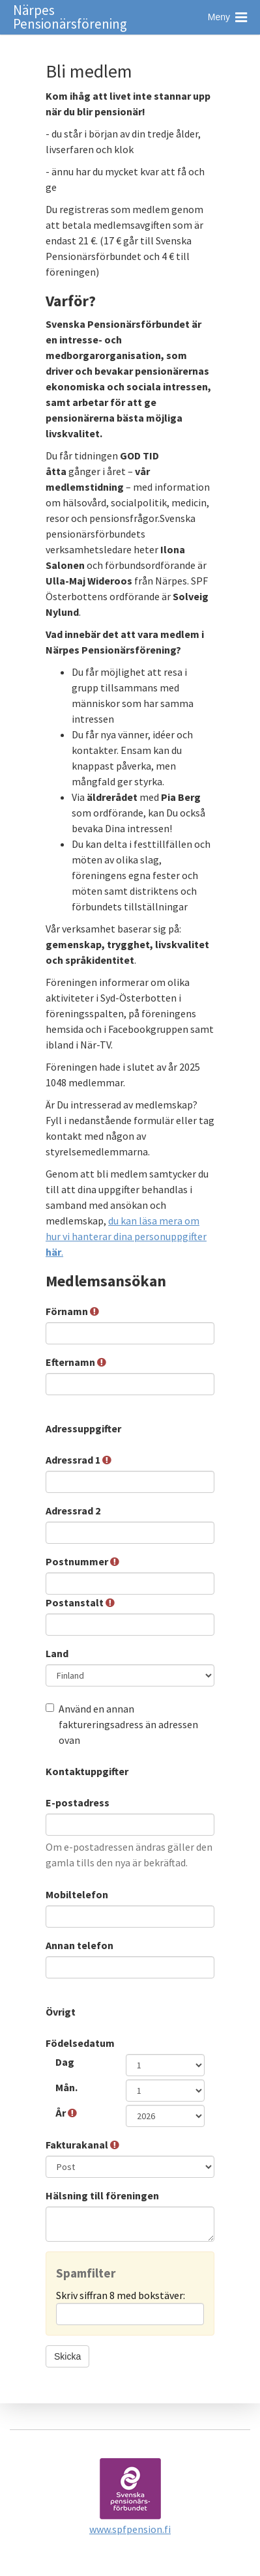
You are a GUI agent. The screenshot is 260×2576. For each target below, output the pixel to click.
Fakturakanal (82, 2144)
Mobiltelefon (78, 1894)
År (66, 2112)
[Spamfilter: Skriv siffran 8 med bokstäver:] (130, 2314)
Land (58, 1653)
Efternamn (76, 1361)
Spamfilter (85, 2273)
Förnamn (72, 1311)
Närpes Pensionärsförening (70, 17)
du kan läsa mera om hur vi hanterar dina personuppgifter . (126, 1236)
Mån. (67, 2087)
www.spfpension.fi (130, 2529)
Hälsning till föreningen (103, 2195)
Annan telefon (80, 1945)
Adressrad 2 (74, 1510)
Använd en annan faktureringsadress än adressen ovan (122, 1724)
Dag (65, 2061)
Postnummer (82, 1561)
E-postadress (78, 1802)
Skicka (67, 2356)
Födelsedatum (80, 2042)
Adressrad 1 (78, 1459)
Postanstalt (80, 1602)
